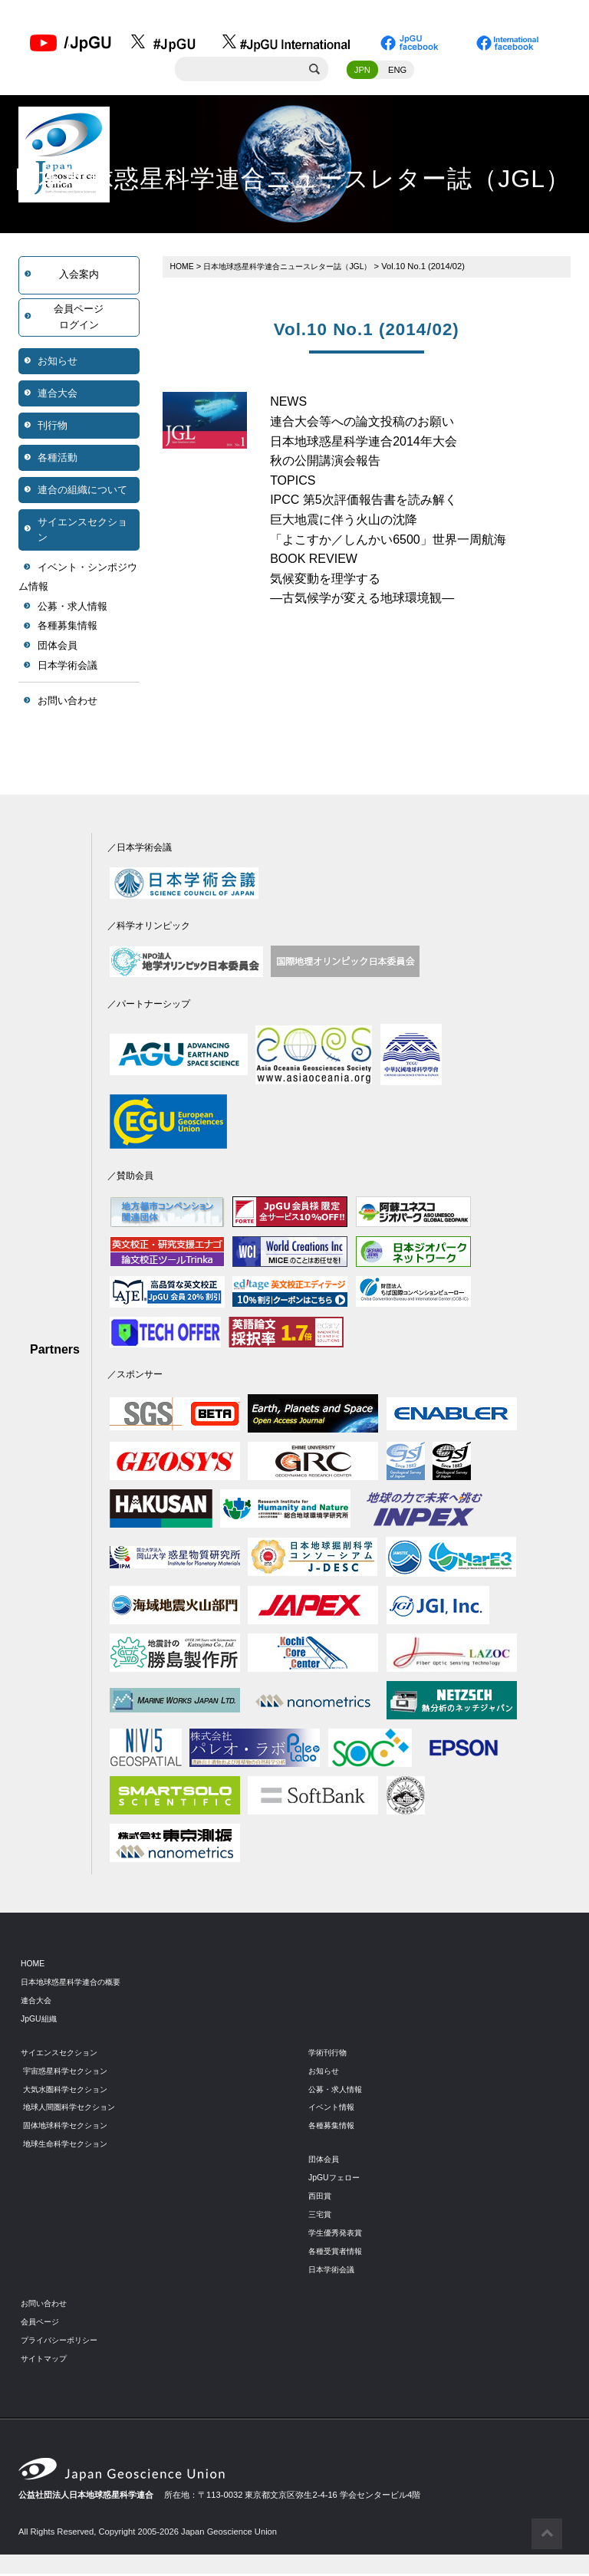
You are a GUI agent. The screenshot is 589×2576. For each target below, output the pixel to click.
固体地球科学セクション (69, 2127)
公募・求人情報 (72, 608)
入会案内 (79, 276)
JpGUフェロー (336, 2179)
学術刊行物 (329, 2053)
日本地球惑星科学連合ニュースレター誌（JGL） (298, 267)
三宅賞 (321, 2216)
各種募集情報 (67, 627)
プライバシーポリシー (63, 2341)
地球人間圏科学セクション (73, 2109)
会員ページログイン (79, 318)
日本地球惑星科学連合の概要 (75, 1983)
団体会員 (57, 647)
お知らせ (57, 362)
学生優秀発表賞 (337, 2234)
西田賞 (321, 2198)
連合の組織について (82, 491)
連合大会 (57, 394)
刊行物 (52, 427)
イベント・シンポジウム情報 (77, 578)
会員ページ (42, 2323)
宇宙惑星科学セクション (69, 2072)
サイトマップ (46, 2359)
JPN (362, 71)
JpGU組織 (40, 2020)
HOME (183, 267)
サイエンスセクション (82, 531)
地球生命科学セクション (69, 2145)
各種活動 (57, 459)
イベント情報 (333, 2109)
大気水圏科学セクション (69, 2090)
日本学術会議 (67, 667)
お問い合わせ (67, 703)
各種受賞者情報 (337, 2252)
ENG (397, 71)
